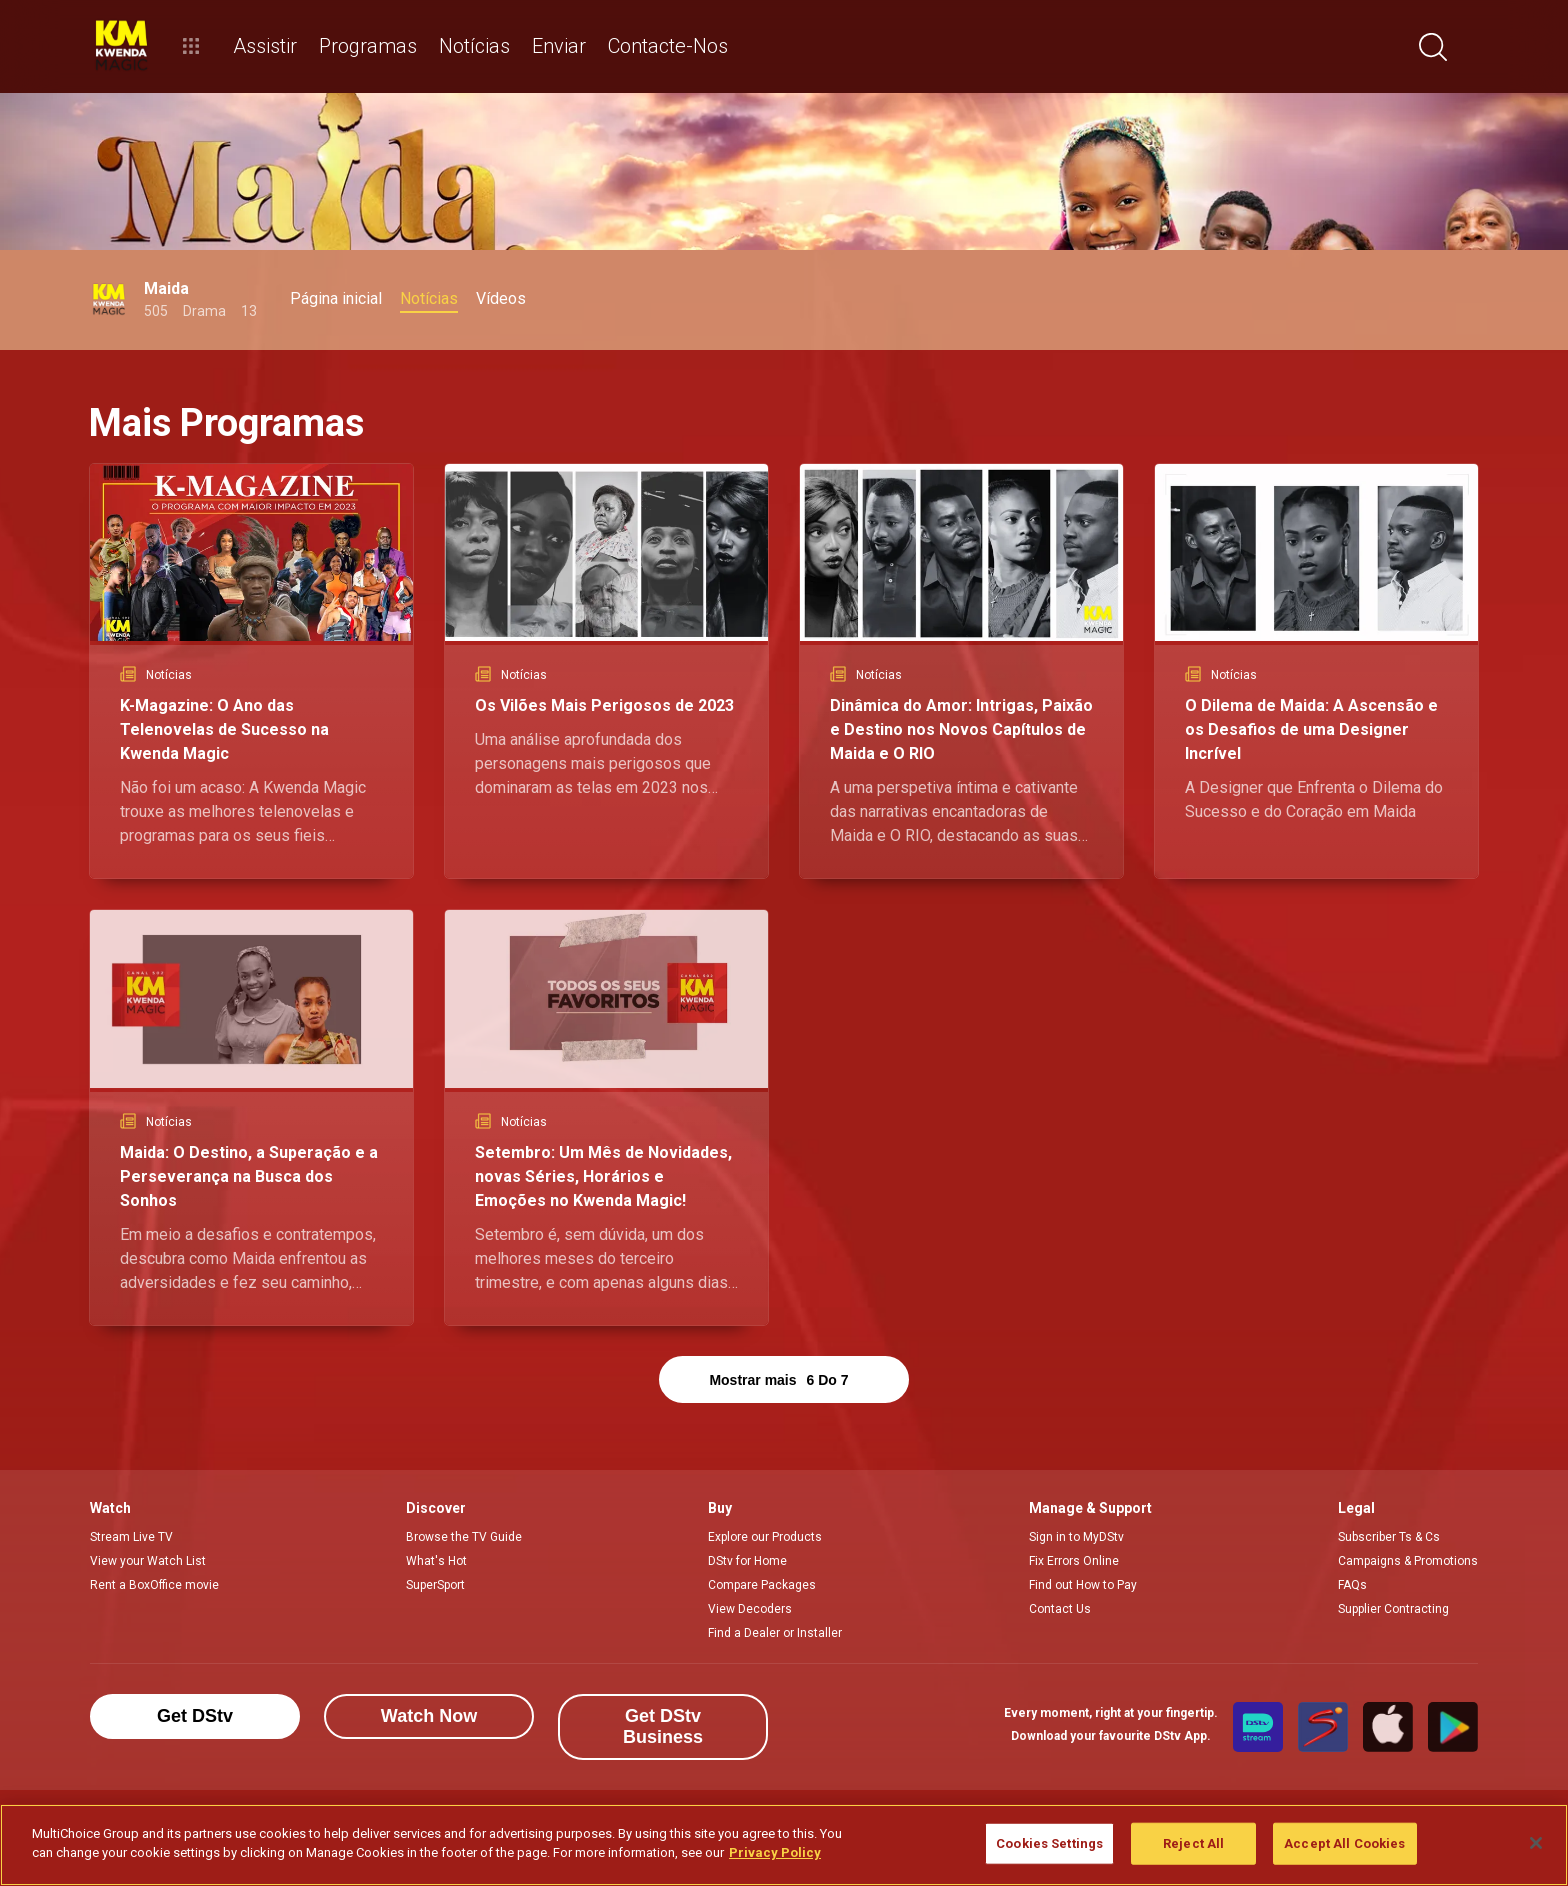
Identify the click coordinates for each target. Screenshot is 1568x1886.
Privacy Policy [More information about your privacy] (775, 1852)
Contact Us (1060, 1609)
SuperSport (435, 1585)
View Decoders (750, 1609)
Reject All (1193, 1843)
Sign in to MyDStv (1076, 1537)
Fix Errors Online (1074, 1561)
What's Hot (436, 1561)
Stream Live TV (131, 1537)
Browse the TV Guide (464, 1537)
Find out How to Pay (1083, 1585)
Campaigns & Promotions (1408, 1561)
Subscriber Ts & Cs (1389, 1537)
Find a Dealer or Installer (775, 1633)
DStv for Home (747, 1561)
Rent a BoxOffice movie (154, 1585)
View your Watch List (148, 1561)
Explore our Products (765, 1537)
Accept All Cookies (1344, 1843)
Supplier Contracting (1393, 1609)
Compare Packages (762, 1585)
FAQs (1352, 1585)
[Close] (1536, 1843)
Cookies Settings (1049, 1843)
